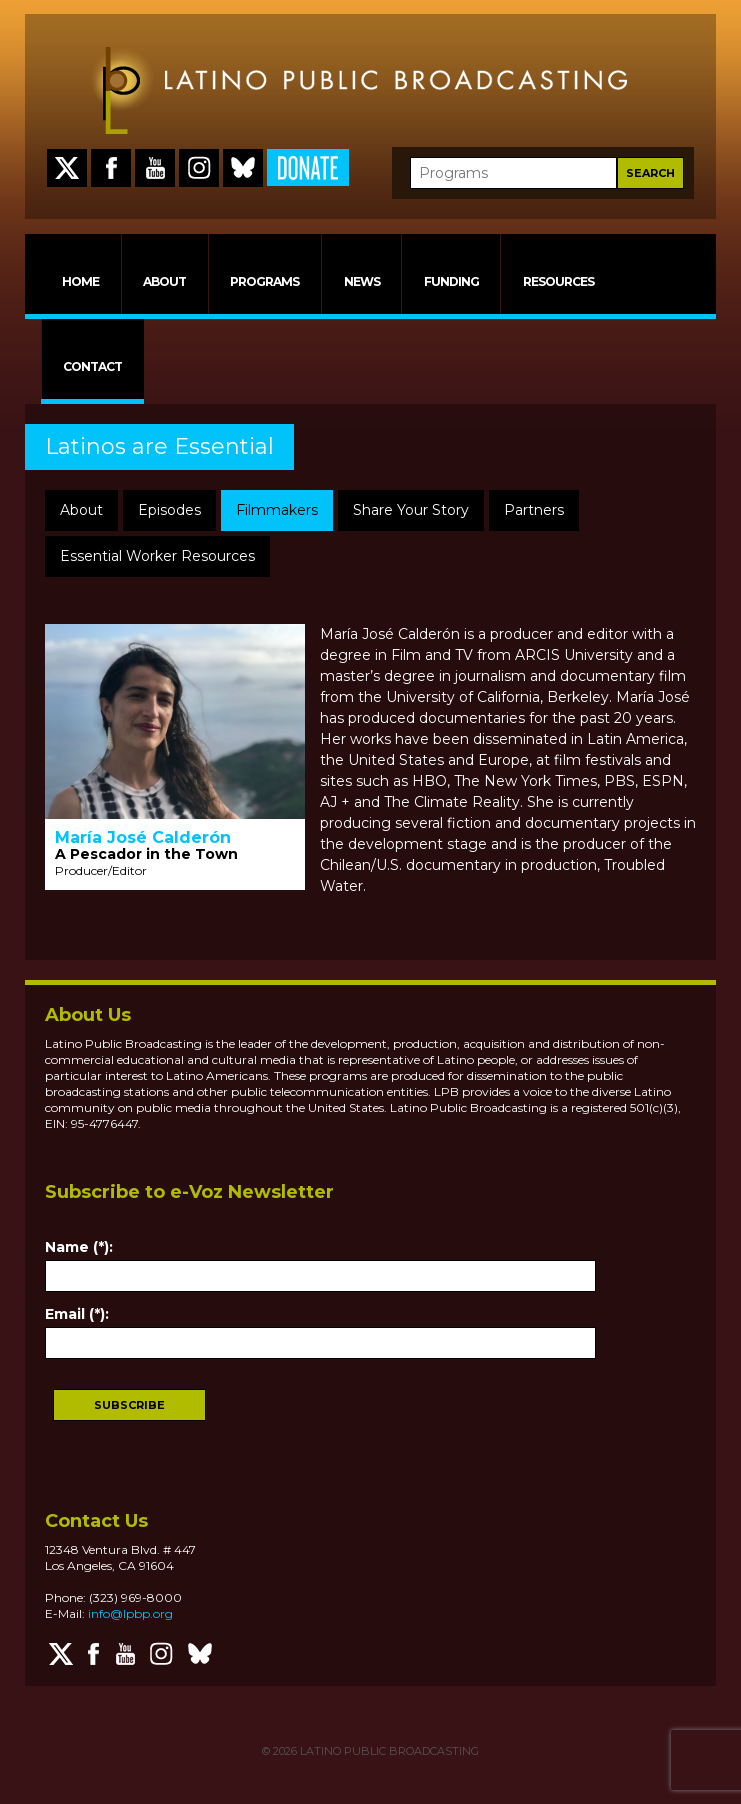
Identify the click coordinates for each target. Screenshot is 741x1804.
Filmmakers (277, 510)
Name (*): (79, 1247)
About (81, 510)
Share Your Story (411, 510)
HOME (80, 281)
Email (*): (77, 1314)
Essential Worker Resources (157, 556)
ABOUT (164, 281)
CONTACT (92, 366)
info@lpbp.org (130, 1613)
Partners (534, 510)
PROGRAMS (264, 281)
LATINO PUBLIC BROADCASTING (388, 1751)
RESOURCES (558, 281)
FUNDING (451, 281)
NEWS (362, 281)
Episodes (169, 510)
